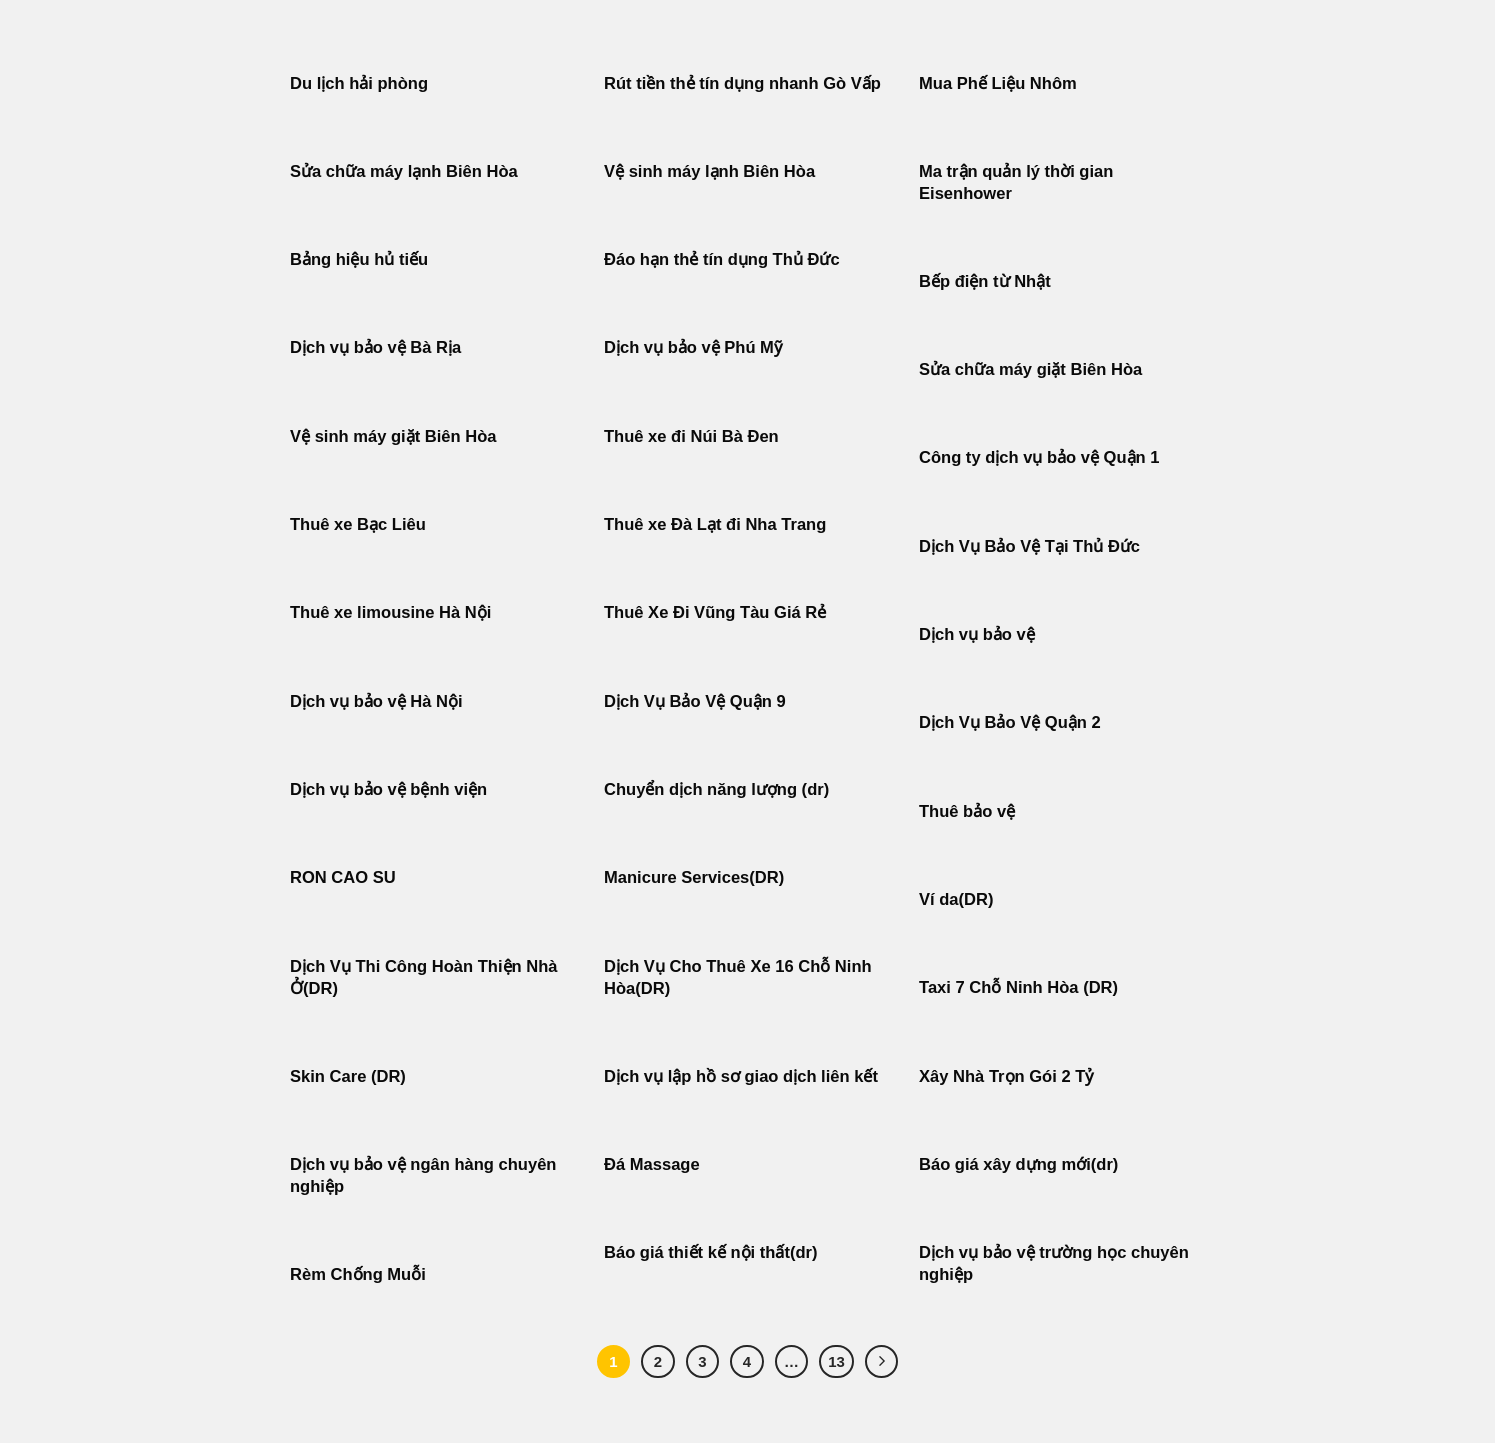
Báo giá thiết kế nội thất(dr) (710, 1252)
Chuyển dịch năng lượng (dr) (716, 789)
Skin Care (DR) (348, 1076)
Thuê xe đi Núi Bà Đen (691, 436)
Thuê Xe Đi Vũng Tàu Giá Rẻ (715, 612)
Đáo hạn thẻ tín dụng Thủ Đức (722, 259)
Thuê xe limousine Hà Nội (390, 612)
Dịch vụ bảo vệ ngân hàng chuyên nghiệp (423, 1175)
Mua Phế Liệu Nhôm (998, 83)
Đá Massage (654, 1164)
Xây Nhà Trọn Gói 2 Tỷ (1006, 1076)
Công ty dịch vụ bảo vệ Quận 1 (1039, 457)
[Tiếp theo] (882, 1362)
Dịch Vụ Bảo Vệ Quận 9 (695, 701)
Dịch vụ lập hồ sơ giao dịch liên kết (741, 1076)
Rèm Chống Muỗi (358, 1274)
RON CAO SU (343, 877)
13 (836, 1361)
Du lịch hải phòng (359, 83)
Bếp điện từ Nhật (985, 281)
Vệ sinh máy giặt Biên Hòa (395, 436)
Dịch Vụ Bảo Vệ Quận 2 (1010, 722)
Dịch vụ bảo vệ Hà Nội (376, 701)
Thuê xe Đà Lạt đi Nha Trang (715, 524)
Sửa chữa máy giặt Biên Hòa (1033, 369)
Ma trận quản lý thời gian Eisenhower (1016, 182)
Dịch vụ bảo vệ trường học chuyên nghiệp (1054, 1263)
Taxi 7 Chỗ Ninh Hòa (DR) (1018, 987)
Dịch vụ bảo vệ (977, 634)
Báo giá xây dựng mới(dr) (1018, 1164)
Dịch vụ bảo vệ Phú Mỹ (693, 347)
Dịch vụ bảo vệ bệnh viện (388, 789)
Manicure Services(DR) (694, 877)
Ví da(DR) (956, 899)
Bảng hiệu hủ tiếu (359, 259)
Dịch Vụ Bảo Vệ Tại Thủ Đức (1029, 546)
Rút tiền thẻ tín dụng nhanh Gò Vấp (742, 83)
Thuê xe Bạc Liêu (358, 524)
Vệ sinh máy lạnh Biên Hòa (709, 171)
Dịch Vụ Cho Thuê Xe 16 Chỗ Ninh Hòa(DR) (738, 977)
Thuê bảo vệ (967, 811)
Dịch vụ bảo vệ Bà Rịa (375, 347)
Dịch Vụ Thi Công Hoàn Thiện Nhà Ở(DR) (424, 977)
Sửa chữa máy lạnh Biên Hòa (404, 171)
